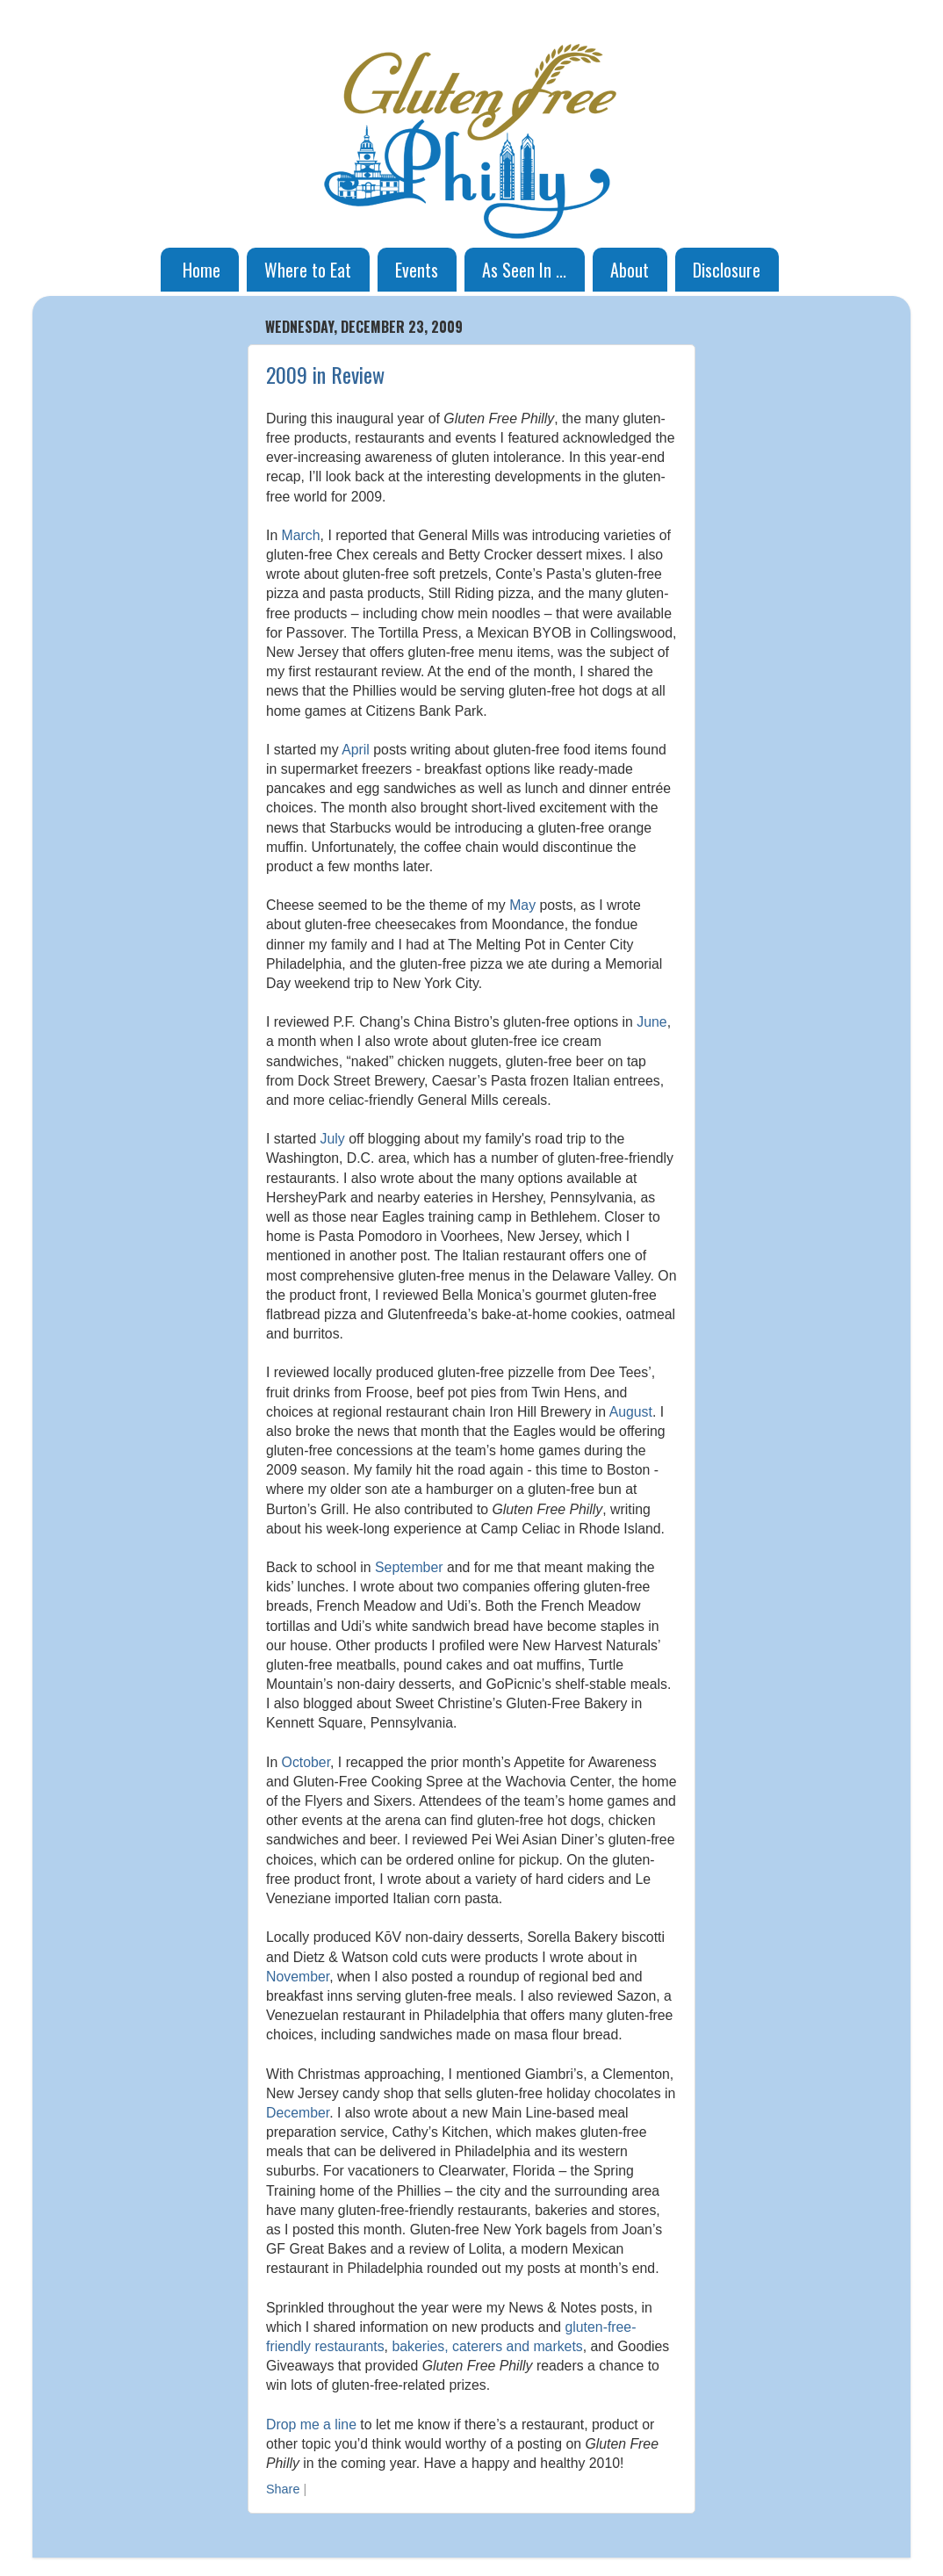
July (332, 1138)
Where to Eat (307, 269)
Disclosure (726, 269)
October (306, 1762)
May (522, 905)
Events (416, 269)
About (629, 269)
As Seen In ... (524, 269)
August (630, 1411)
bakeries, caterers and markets (487, 2346)
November (297, 1976)
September (409, 1567)
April (356, 749)
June (651, 1021)
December (297, 2112)
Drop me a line (311, 2424)
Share (282, 2489)
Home (201, 269)
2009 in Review (325, 374)
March (301, 535)
